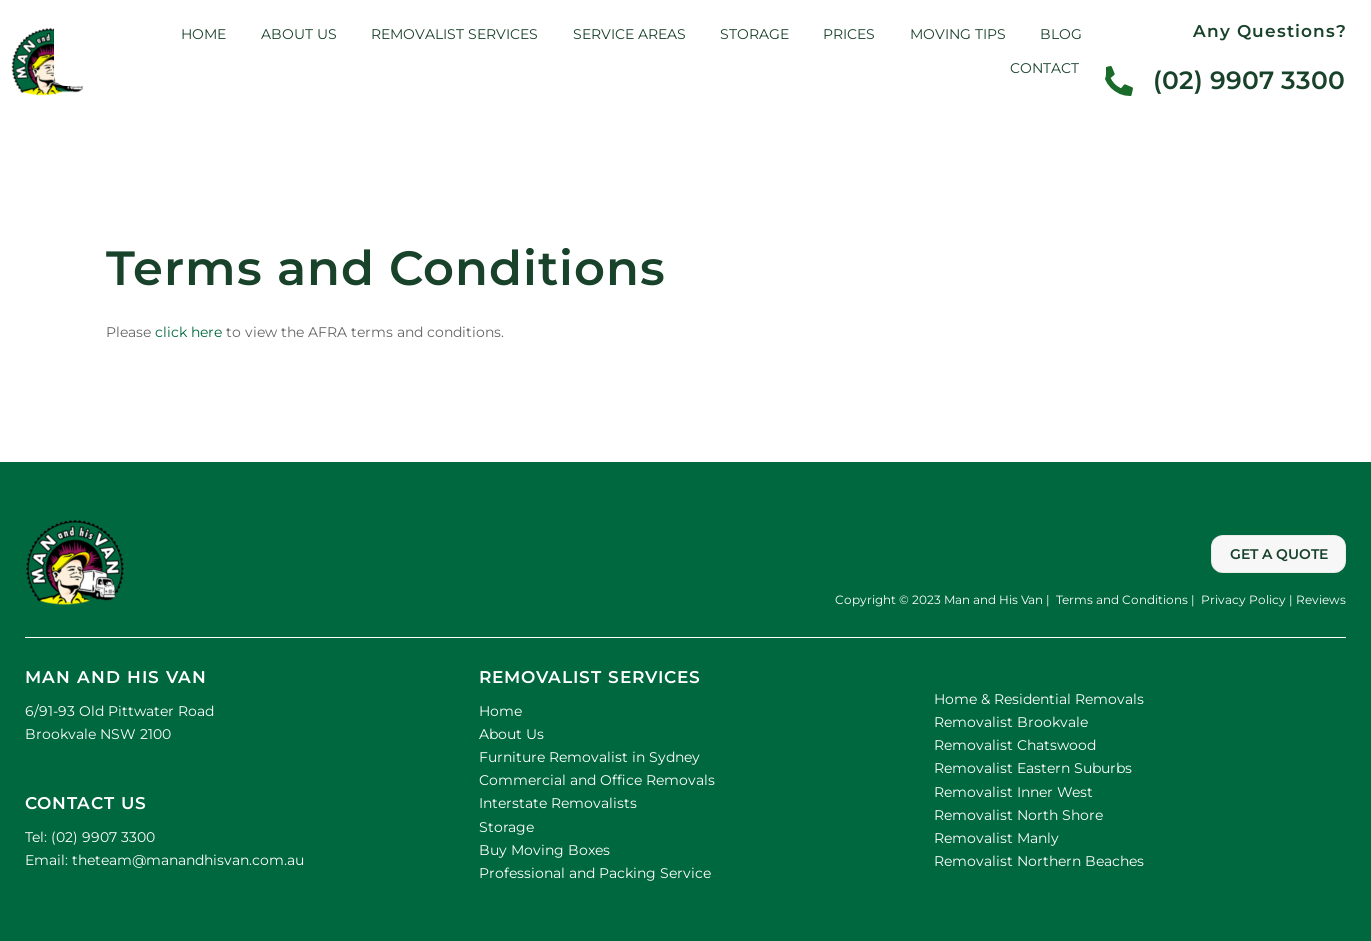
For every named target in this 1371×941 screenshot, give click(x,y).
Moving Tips (958, 34)
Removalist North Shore (1018, 815)
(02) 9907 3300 (103, 837)
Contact (1044, 68)
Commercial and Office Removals (597, 780)
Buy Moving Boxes (544, 850)
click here (188, 332)
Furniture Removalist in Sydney (589, 757)
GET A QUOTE (1279, 554)
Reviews (1321, 599)
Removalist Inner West (1013, 792)
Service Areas (629, 34)
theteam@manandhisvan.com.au (186, 860)
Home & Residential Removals (1039, 699)
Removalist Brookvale (1011, 722)
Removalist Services (454, 34)
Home (203, 34)
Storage (754, 34)
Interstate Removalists (558, 803)
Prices (849, 34)
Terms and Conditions (1120, 599)
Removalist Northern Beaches (1039, 861)
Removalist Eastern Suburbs (1033, 768)
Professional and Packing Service (595, 873)
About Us (511, 734)
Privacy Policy (1242, 599)
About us (299, 34)
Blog (1061, 34)
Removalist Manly (996, 838)
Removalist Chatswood (1015, 745)
